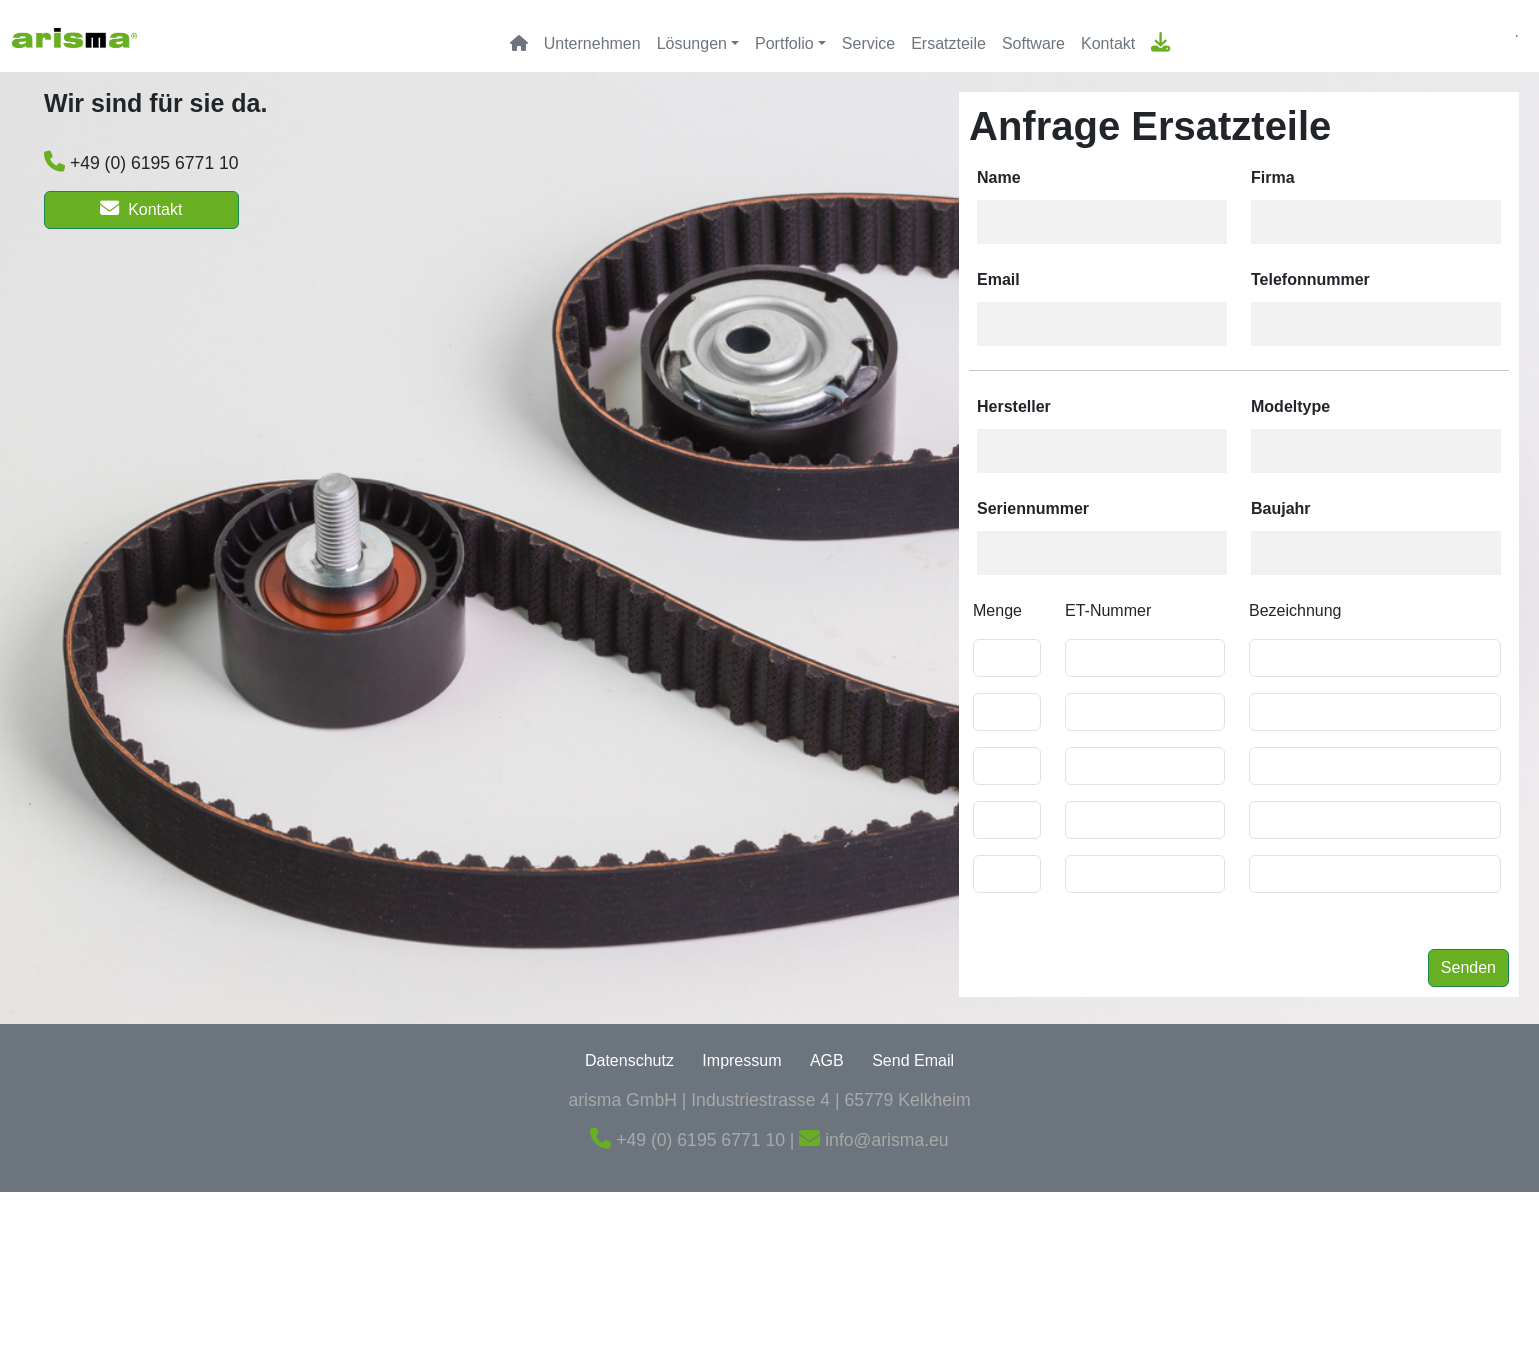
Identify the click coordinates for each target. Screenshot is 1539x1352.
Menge (997, 610)
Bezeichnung (1295, 610)
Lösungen (692, 43)
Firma (1273, 177)
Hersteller (1014, 406)
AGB (827, 1060)
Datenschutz (629, 1060)
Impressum (741, 1060)
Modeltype (1290, 406)
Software (1033, 43)
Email (998, 279)
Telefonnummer (1310, 279)
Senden (1468, 967)
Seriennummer (1033, 508)
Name (999, 177)
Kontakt (1108, 43)
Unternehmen (592, 43)
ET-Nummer (1108, 610)
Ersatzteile (948, 43)
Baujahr (1281, 508)
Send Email (913, 1060)
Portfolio (784, 43)
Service (868, 43)
